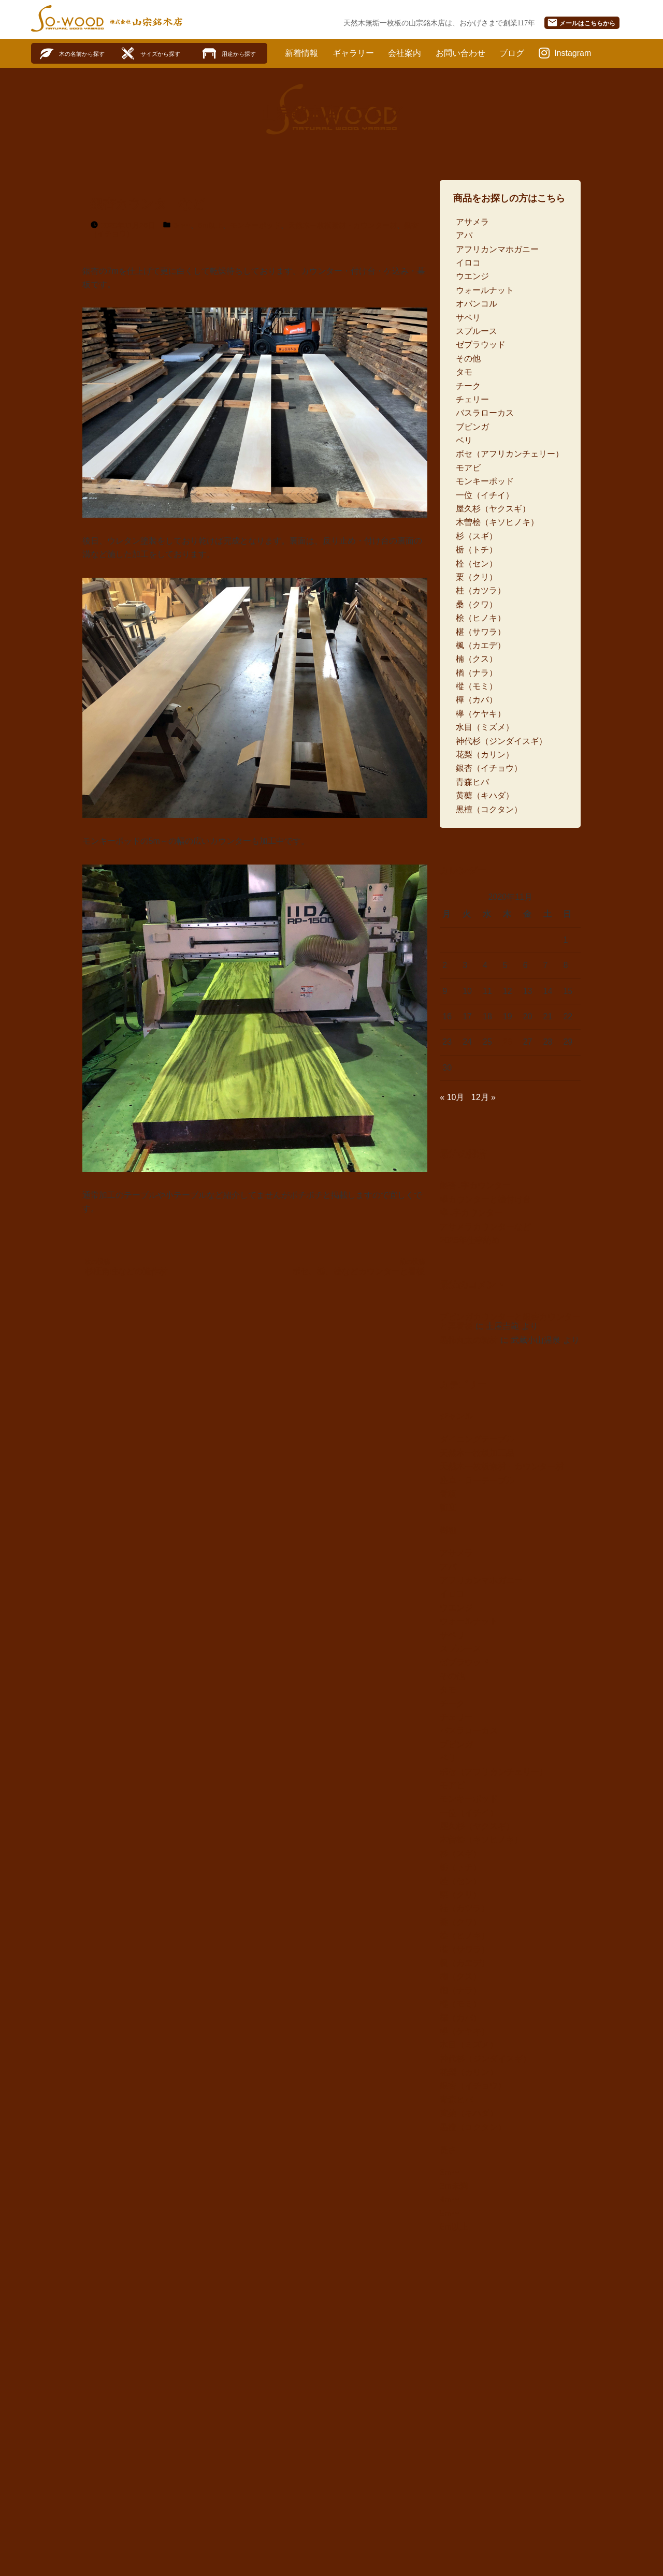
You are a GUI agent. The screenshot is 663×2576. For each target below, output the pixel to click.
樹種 (448, 1530)
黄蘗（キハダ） (485, 795)
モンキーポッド (255, 225)
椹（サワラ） (481, 631)
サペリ (468, 317)
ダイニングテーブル (477, 1439)
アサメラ (472, 221)
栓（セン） (476, 563)
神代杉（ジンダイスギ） (501, 741)
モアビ (468, 467)
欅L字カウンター (471, 1212)
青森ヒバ (472, 782)
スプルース (476, 331)
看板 (448, 1493)
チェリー (472, 399)
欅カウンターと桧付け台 (485, 1199)
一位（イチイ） (485, 495)
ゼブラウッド (481, 344)
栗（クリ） (476, 577)
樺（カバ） (476, 699)
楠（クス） (476, 658)
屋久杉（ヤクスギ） (493, 508)
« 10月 (452, 1097)
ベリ (464, 440)
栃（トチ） (476, 549)
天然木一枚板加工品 (477, 1452)
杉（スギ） (476, 536)
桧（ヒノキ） (481, 617)
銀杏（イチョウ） (489, 768)
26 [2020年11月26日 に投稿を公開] (507, 1041)
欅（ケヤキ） (481, 713)
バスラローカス (485, 412)
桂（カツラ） (481, 590)
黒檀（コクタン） (489, 809)
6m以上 (210, 225)
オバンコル (476, 303)
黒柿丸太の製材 (469, 1340)
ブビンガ (472, 426)
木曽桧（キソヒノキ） (497, 522)
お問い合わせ (460, 53)
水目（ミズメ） (485, 727)
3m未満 (454, 2186)
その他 (468, 358)
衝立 (448, 1507)
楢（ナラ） (476, 672)
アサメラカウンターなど (485, 1226)
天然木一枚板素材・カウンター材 (342, 225)
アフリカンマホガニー (497, 249)
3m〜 (449, 2172)
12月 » (483, 1097)
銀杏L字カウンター (475, 1185)
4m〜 (449, 2199)
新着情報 (301, 53)
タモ (464, 372)
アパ (464, 235)
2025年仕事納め (470, 1240)
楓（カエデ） (481, 645)
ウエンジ (472, 276)
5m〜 (182, 225)
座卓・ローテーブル (477, 1480)
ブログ (511, 53)
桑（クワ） (476, 604)
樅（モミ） (476, 686)
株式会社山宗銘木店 (146, 21)
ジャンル (456, 1416)
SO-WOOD (67, 18)
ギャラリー (353, 53)
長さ (448, 2149)
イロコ (468, 262)
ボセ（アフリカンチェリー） (510, 453)
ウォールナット (485, 290)
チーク (468, 386)
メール (581, 22)
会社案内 (404, 53)
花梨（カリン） (485, 754)
